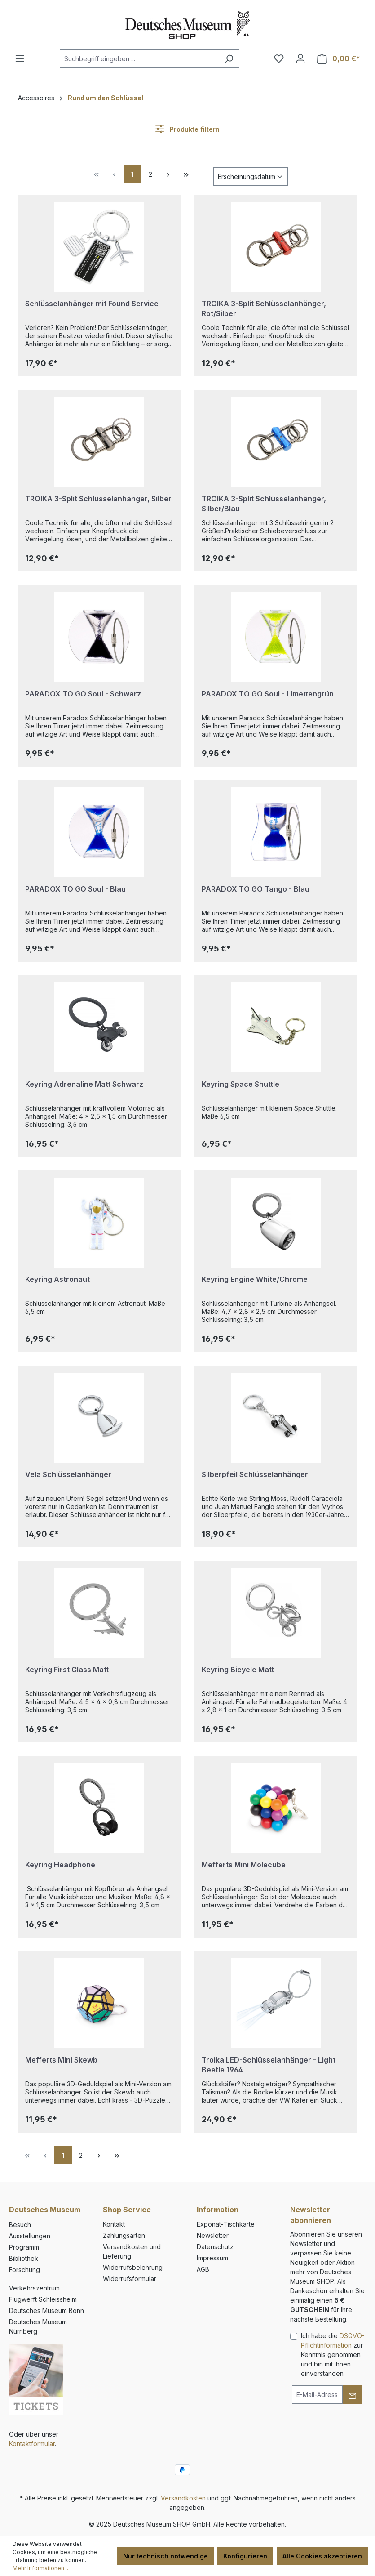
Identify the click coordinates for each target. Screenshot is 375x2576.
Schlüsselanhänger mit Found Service (92, 303)
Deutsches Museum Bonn (46, 2310)
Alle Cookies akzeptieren (322, 2556)
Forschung (24, 2269)
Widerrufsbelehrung (133, 2267)
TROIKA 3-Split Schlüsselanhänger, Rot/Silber (264, 308)
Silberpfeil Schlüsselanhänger (255, 1474)
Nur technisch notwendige (165, 2556)
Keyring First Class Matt (67, 1669)
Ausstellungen (29, 2236)
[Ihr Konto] (300, 58)
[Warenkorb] (338, 58)
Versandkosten (183, 2498)
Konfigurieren (245, 2556)
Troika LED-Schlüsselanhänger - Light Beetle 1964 (268, 2064)
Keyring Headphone (60, 1864)
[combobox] (139, 58)
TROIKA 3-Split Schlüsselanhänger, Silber (98, 498)
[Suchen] (228, 58)
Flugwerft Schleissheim (43, 2299)
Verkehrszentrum (34, 2288)
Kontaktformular (32, 2443)
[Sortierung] (250, 176)
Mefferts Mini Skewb (61, 2059)
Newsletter (213, 2235)
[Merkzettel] (279, 58)
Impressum (212, 2258)
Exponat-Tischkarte (226, 2224)
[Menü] (20, 58)
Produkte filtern (187, 129)
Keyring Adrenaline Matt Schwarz (84, 1084)
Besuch (20, 2224)
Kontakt (114, 2224)
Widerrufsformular (129, 2278)
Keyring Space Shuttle (240, 1084)
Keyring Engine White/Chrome (255, 1279)
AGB (203, 2269)
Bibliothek (23, 2258)
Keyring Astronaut (57, 1279)
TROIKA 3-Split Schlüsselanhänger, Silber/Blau (264, 503)
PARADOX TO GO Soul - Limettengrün (268, 693)
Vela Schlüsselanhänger (68, 1474)
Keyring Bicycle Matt (238, 1669)
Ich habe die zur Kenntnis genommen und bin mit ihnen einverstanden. (333, 2354)
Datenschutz (215, 2246)
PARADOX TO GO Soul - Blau (75, 888)
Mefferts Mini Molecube (244, 1864)
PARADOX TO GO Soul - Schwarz (83, 693)
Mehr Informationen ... (41, 2568)
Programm (24, 2247)
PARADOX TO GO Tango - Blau (255, 888)
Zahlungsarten (124, 2235)
